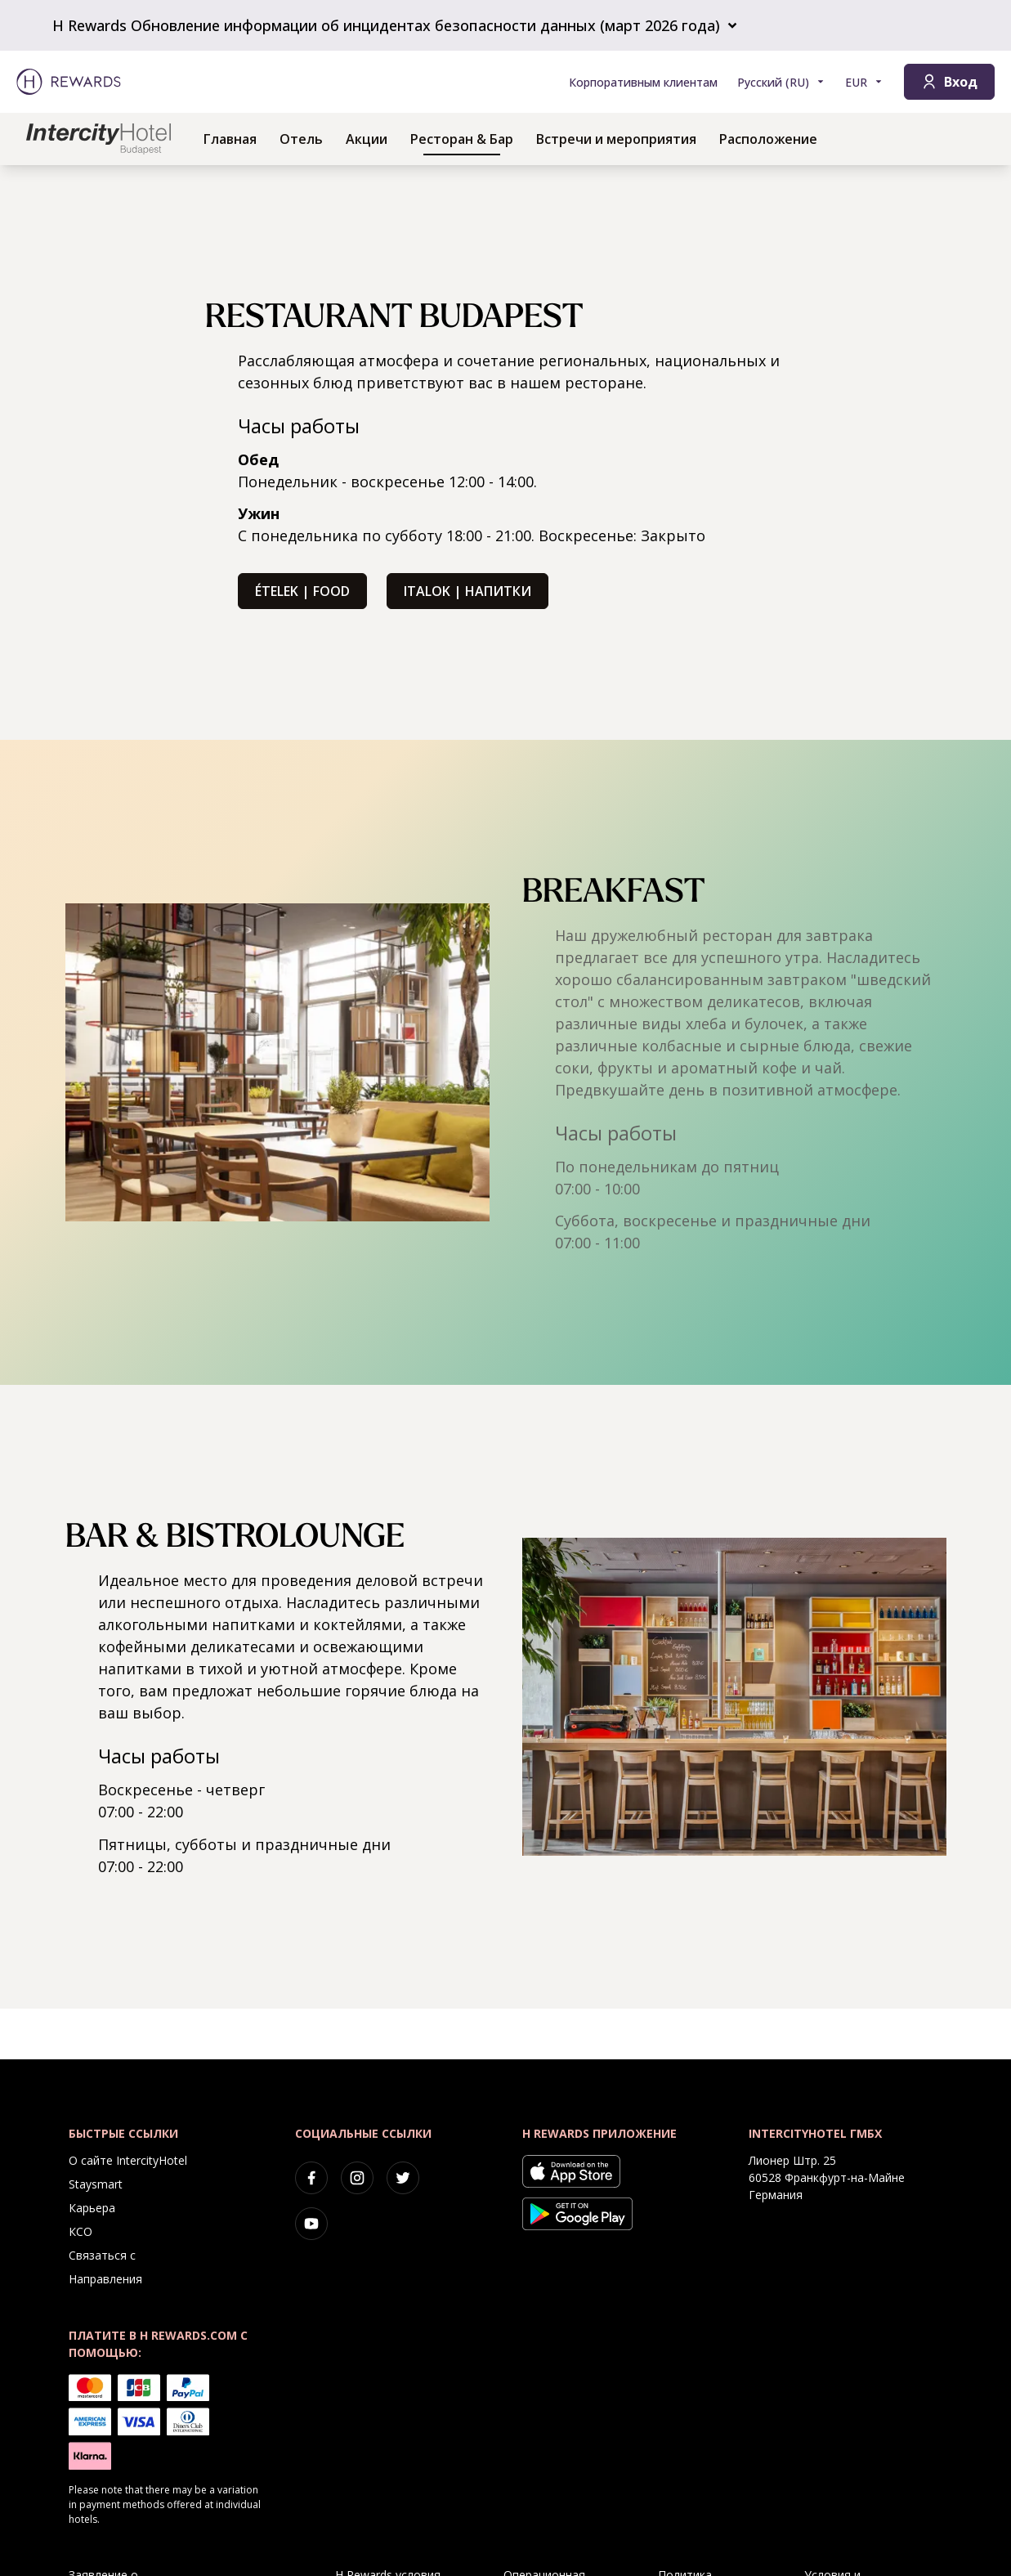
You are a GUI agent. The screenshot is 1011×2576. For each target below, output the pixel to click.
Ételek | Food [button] (302, 591)
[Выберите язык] (781, 82)
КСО (80, 2231)
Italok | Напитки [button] (467, 591)
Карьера (92, 2207)
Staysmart (96, 2184)
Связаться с (102, 2255)
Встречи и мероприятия (616, 139)
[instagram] (357, 2178)
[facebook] (311, 2178)
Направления (105, 2279)
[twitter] (403, 2178)
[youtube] (311, 2223)
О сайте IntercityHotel (128, 2160)
